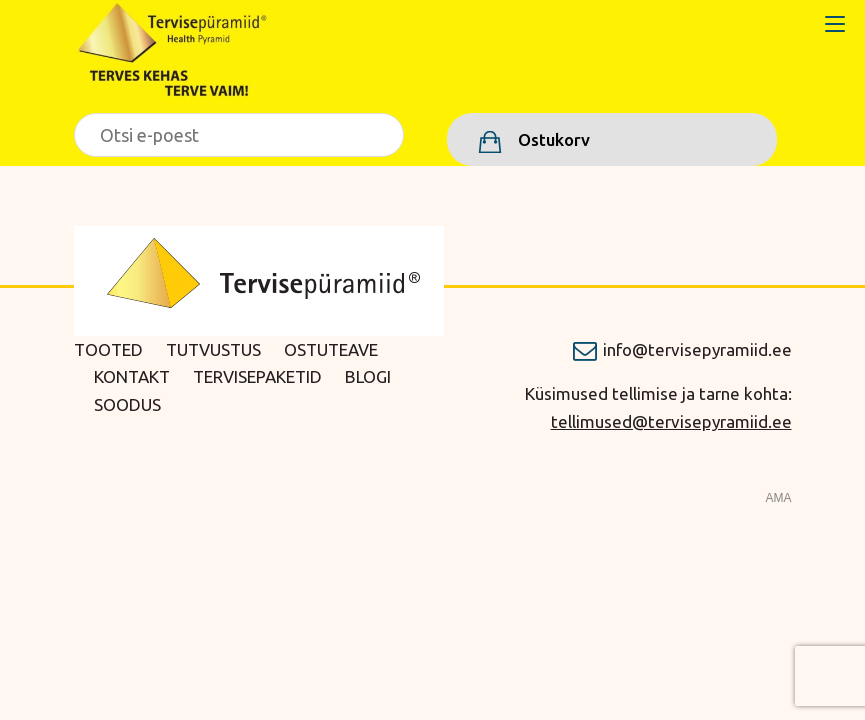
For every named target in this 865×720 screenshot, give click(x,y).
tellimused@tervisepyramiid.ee (671, 421)
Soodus (127, 404)
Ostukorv (552, 139)
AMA (778, 498)
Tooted (108, 349)
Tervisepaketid (257, 376)
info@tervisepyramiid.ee (697, 349)
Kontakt (132, 376)
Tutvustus (213, 349)
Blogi (368, 376)
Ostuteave (331, 349)
